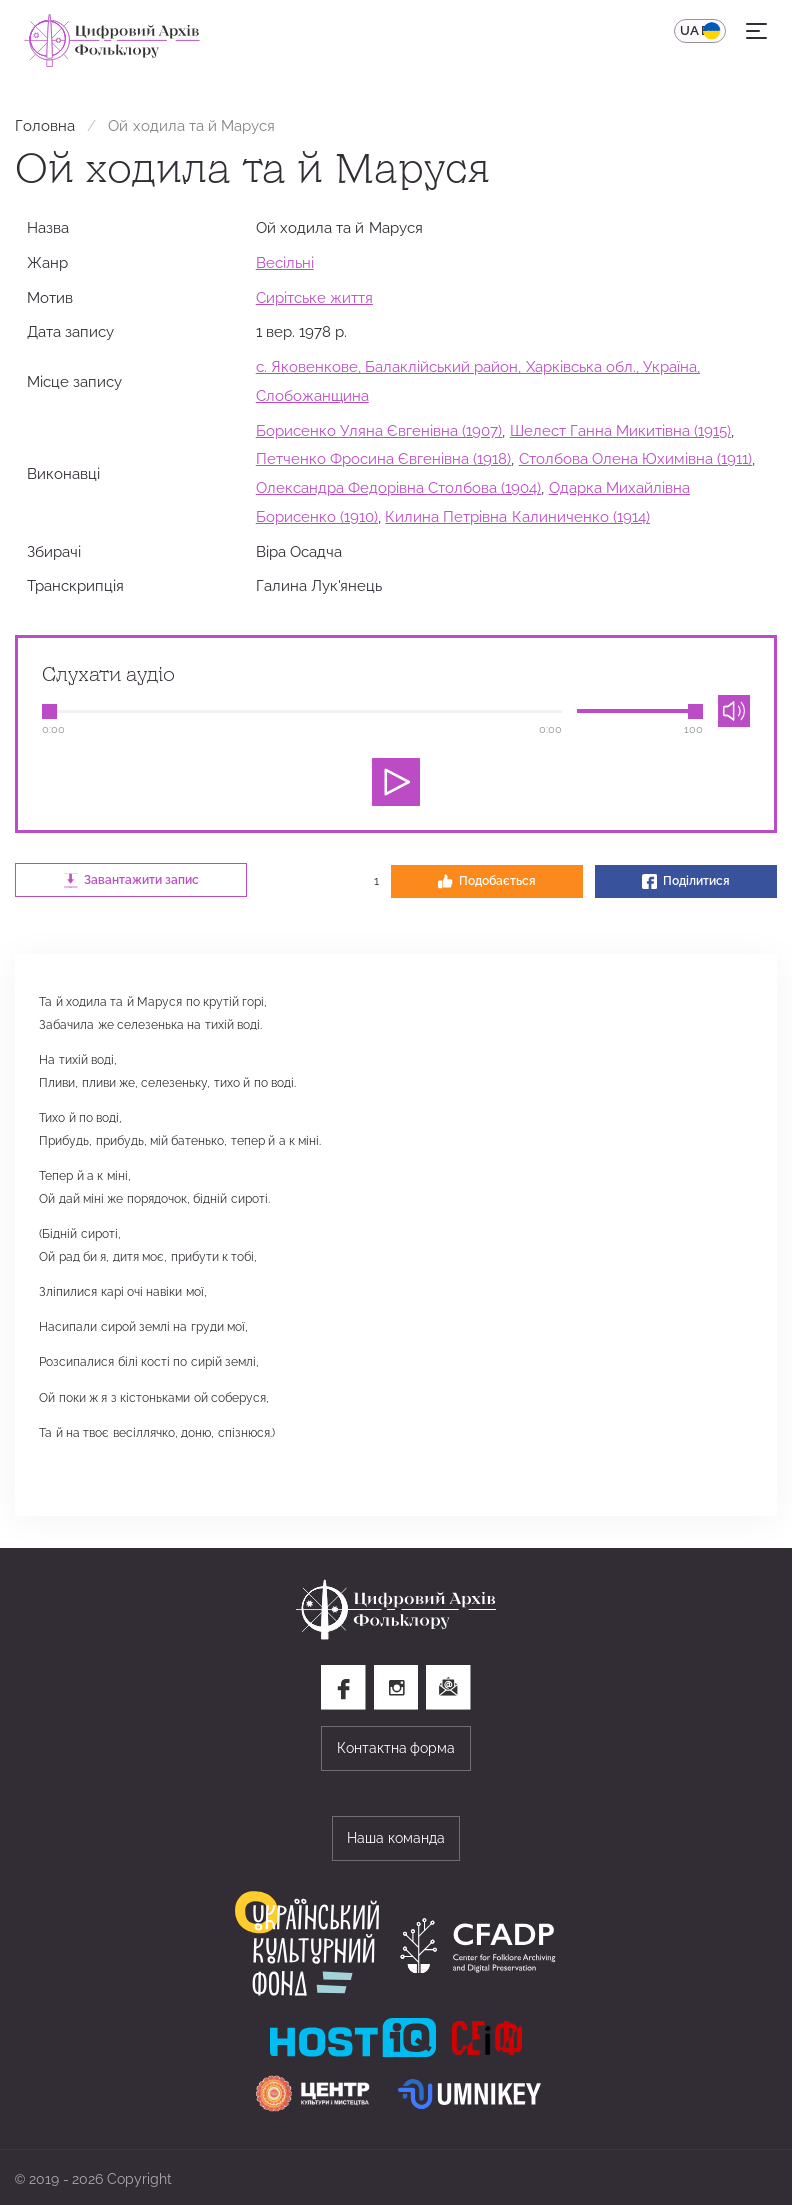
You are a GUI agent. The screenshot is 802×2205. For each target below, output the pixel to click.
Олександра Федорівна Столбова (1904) (399, 487)
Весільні (285, 262)
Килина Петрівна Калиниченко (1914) (517, 516)
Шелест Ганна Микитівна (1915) (621, 430)
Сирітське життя (314, 297)
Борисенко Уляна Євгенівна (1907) (379, 430)
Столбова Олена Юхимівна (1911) (636, 458)
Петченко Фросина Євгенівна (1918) (384, 458)
